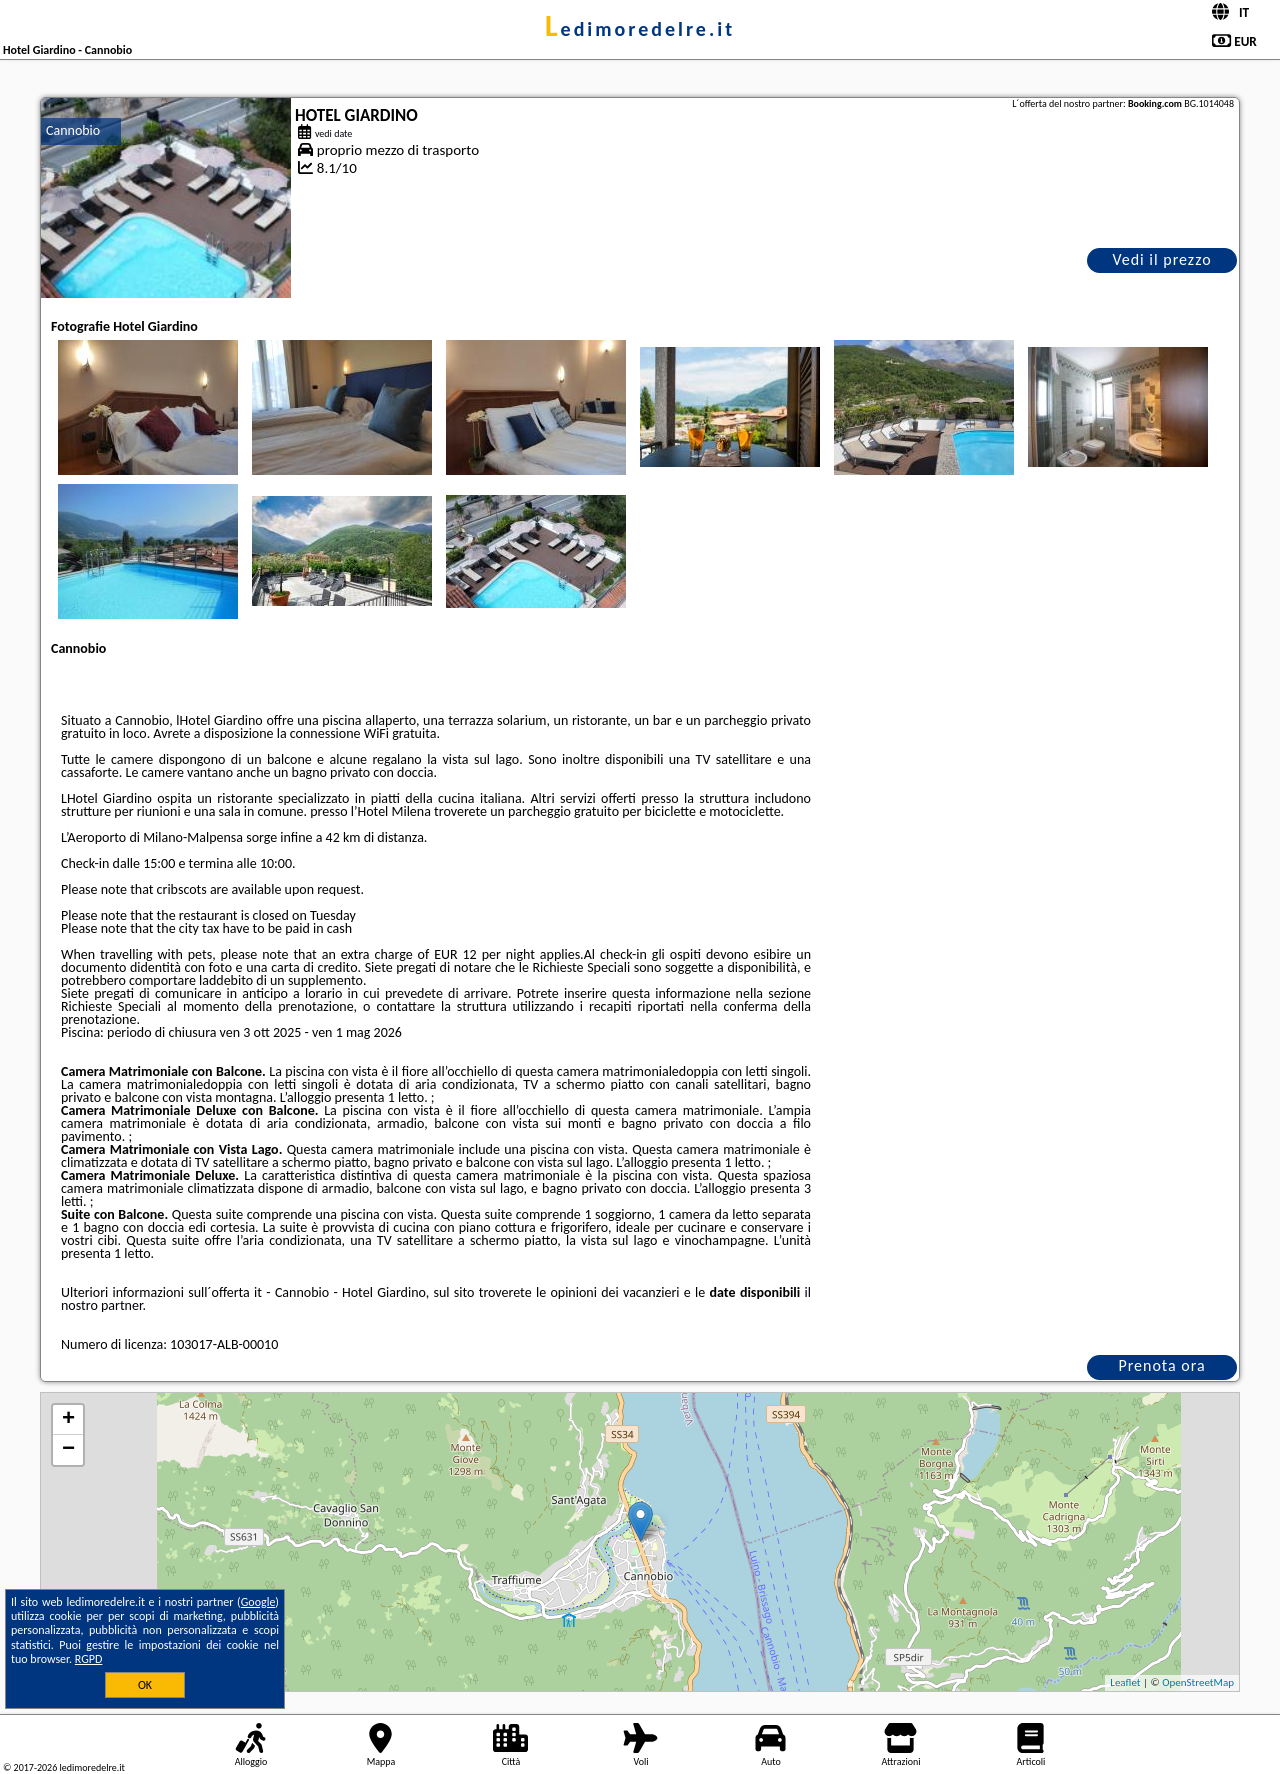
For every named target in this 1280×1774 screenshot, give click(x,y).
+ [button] (68, 1420)
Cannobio (73, 130)
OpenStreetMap (1198, 1682)
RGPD (89, 1659)
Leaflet (1125, 1682)
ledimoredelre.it (640, 29)
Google (258, 1602)
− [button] (68, 1450)
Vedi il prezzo (1161, 259)
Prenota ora (1161, 1365)
